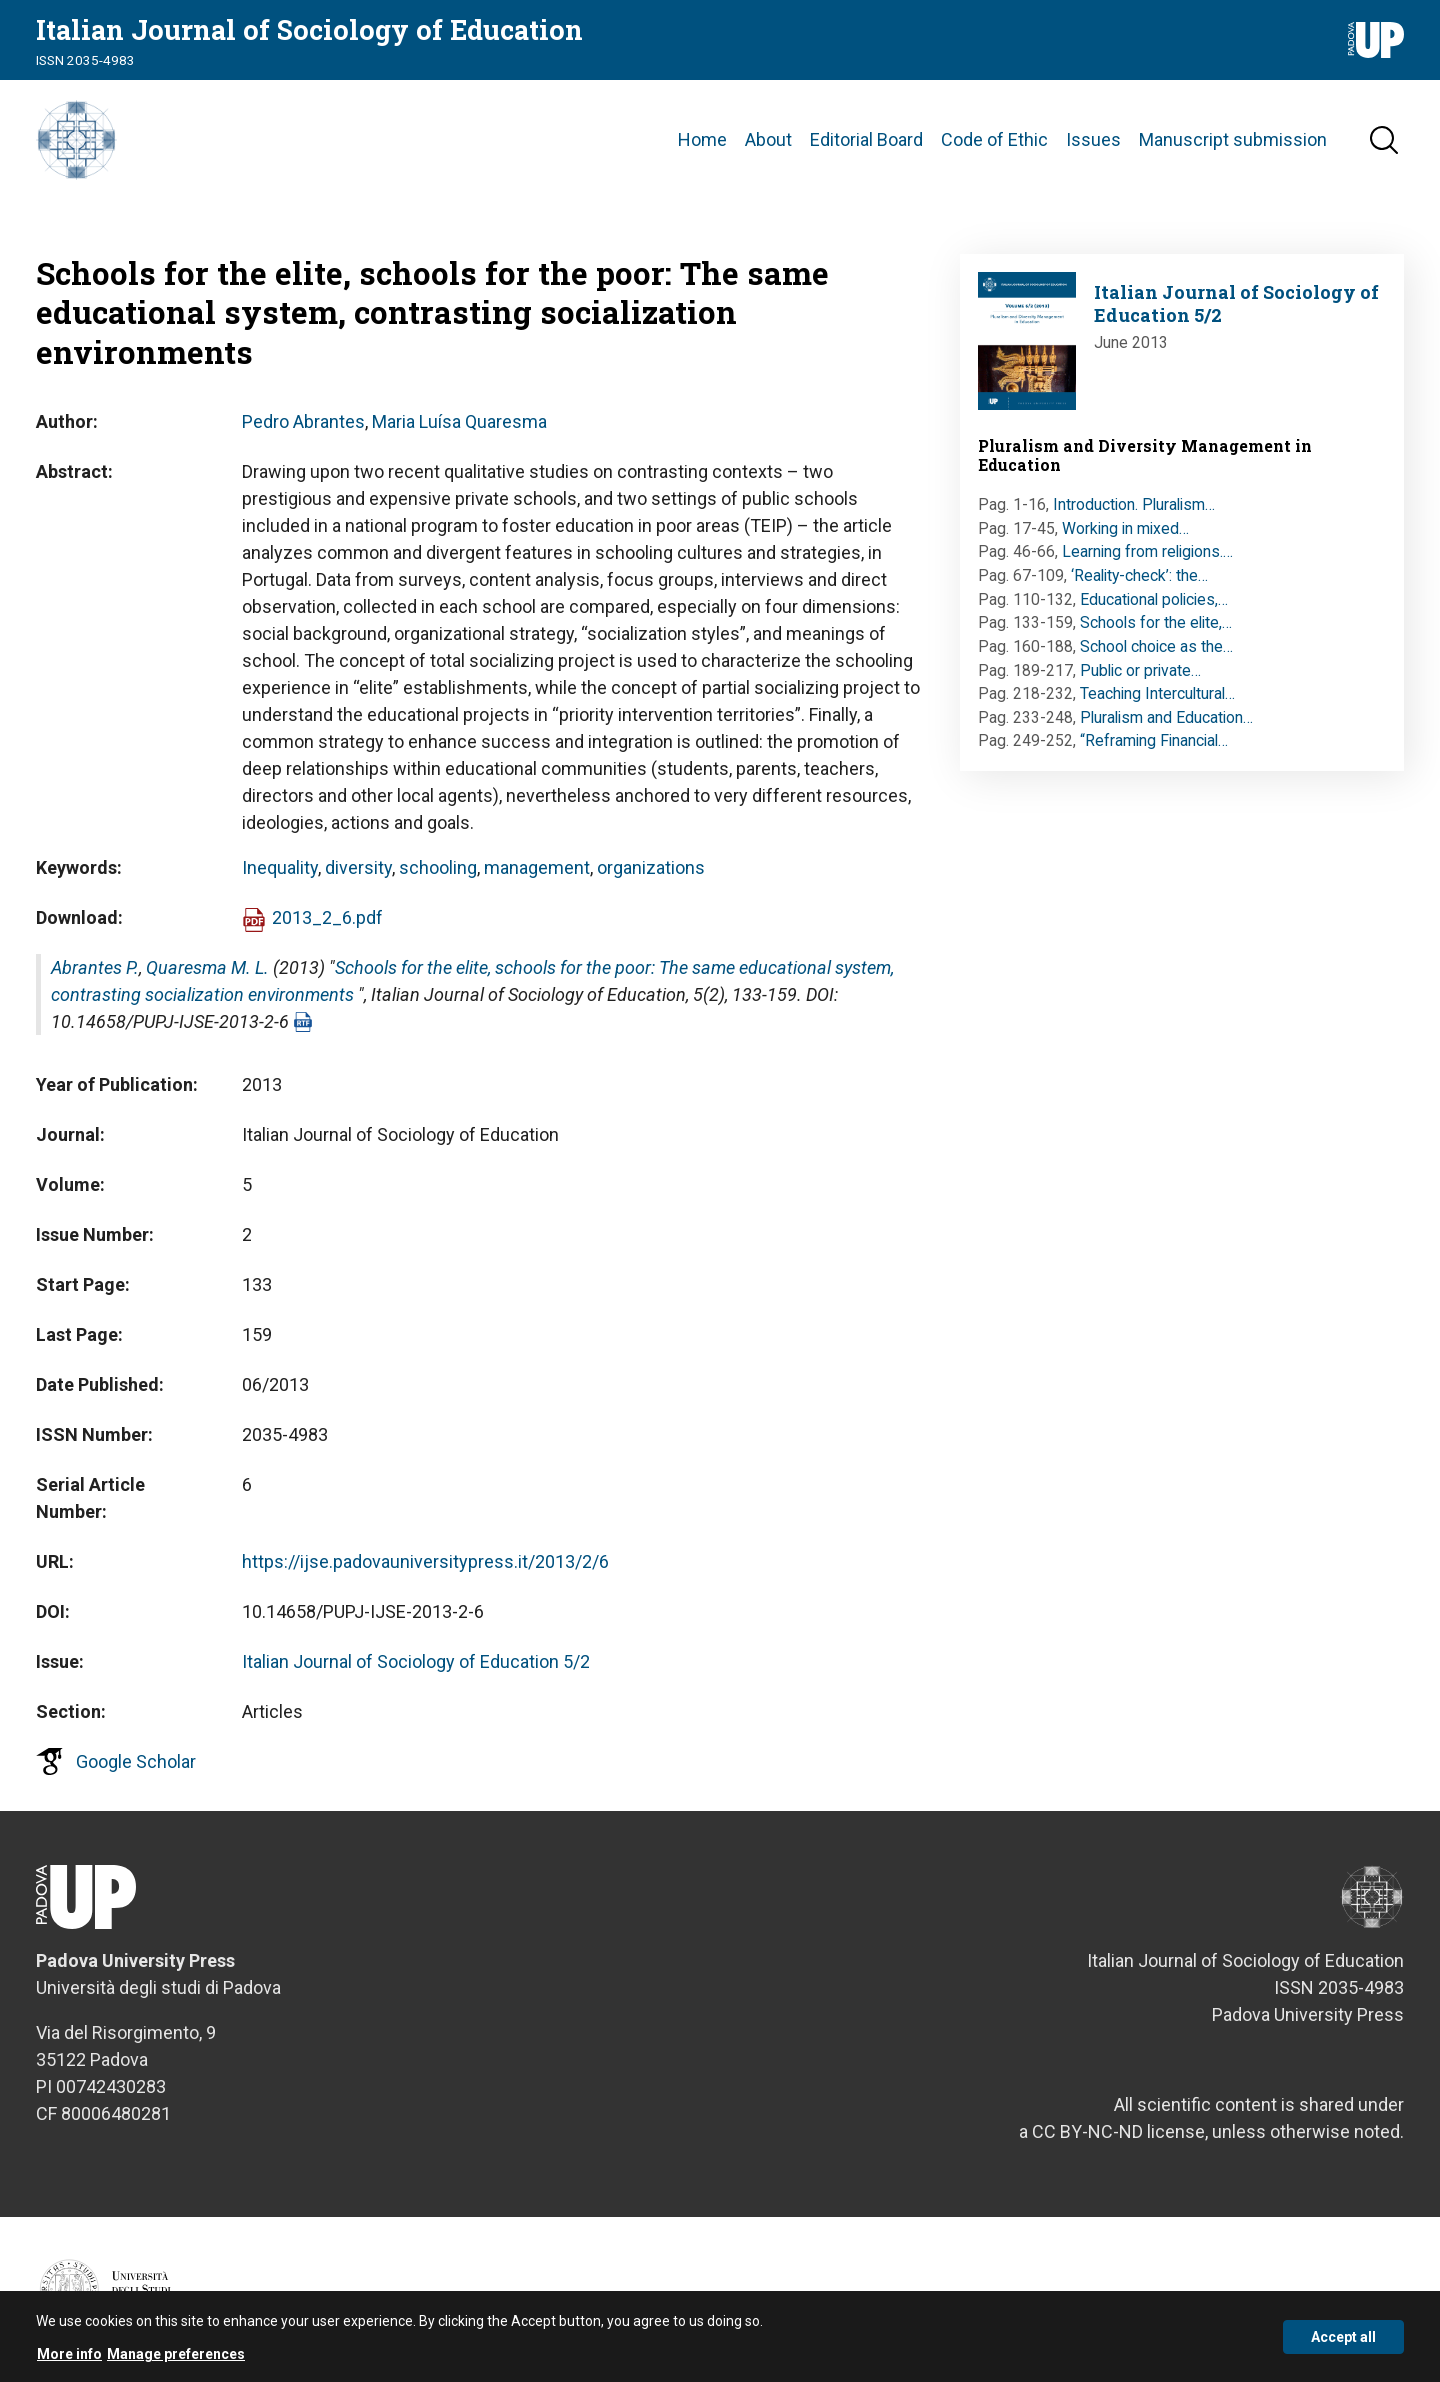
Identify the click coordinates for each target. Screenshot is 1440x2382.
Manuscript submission (1233, 139)
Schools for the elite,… (1156, 622)
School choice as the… (1156, 646)
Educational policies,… (1154, 599)
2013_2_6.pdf (327, 917)
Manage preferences (176, 2358)
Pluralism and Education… (1166, 717)
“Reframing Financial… (1154, 740)
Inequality (280, 867)
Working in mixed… (1125, 528)
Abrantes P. (95, 967)
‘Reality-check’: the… (1139, 575)
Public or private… (1140, 670)
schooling (438, 867)
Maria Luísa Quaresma (459, 421)
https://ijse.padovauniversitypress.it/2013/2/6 (425, 1561)
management (537, 867)
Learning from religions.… (1147, 551)
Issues (1093, 139)
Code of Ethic (994, 139)
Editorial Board (866, 139)
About (768, 139)
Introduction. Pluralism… (1134, 504)
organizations (651, 867)
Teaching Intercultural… (1157, 693)
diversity (358, 867)
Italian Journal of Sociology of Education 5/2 (416, 1661)
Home (702, 139)
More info (69, 2358)
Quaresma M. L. (207, 967)
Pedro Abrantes (303, 421)
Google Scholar (136, 1761)
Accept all (1343, 2340)
